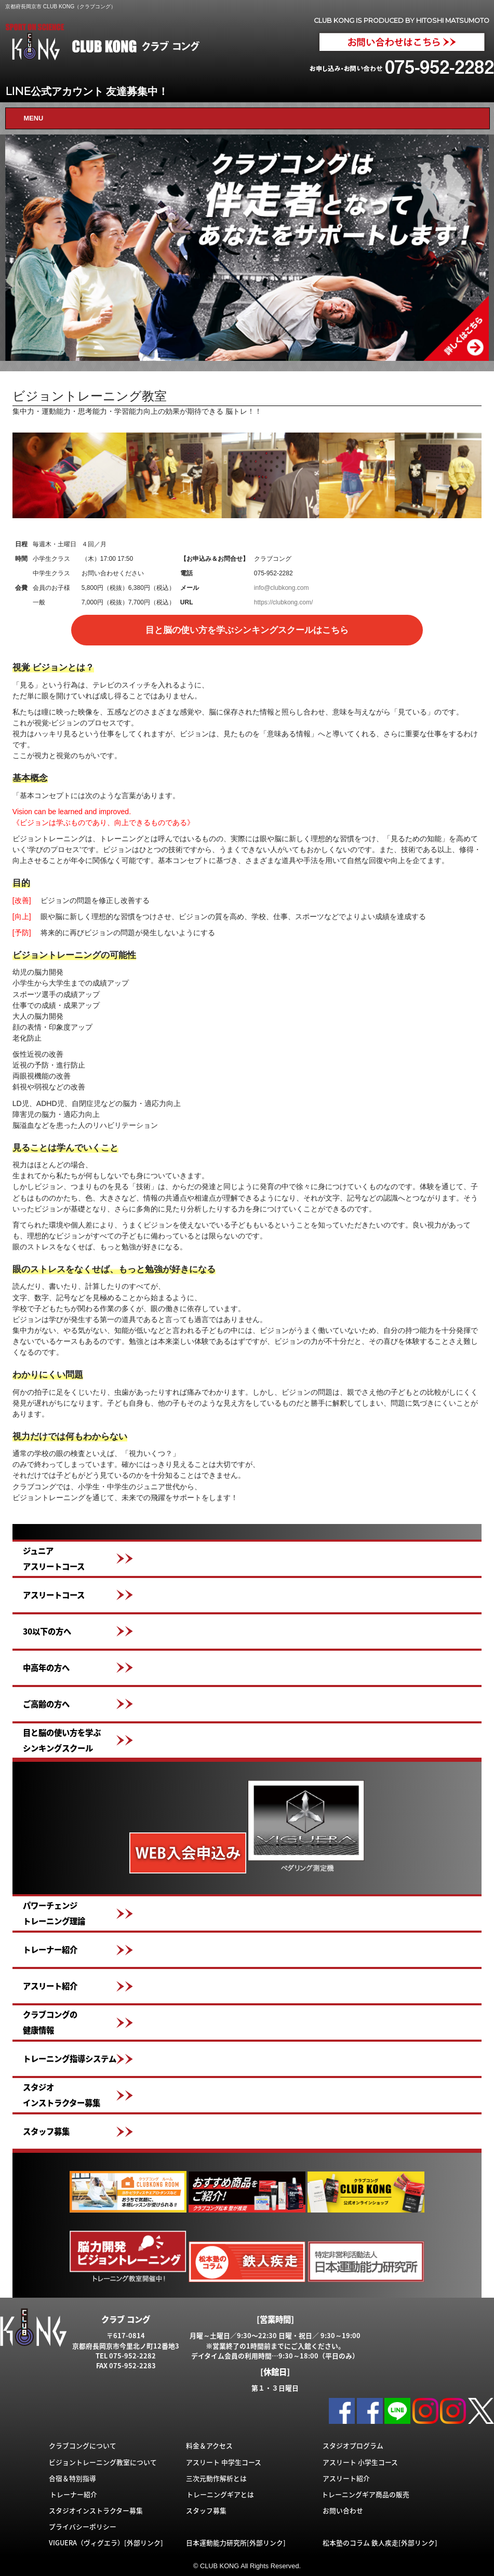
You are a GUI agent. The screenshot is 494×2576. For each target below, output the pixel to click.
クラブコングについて (82, 2445)
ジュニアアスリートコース (54, 1558)
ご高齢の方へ (46, 1704)
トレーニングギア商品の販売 (365, 2494)
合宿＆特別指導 (72, 2478)
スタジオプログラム (353, 2445)
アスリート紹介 (50, 1986)
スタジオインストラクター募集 (61, 2095)
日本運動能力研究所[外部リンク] (236, 2542)
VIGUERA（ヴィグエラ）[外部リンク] (106, 2542)
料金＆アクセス (209, 2445)
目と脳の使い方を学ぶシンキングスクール (62, 1740)
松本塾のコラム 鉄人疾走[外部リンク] (380, 2542)
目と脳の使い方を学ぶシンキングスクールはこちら (247, 630)
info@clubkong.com (281, 587)
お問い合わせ (343, 2510)
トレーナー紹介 (50, 1949)
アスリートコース (54, 1595)
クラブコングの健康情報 (50, 2022)
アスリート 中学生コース (223, 2462)
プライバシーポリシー (82, 2526)
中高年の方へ (46, 1668)
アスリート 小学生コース (360, 2462)
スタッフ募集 (46, 2131)
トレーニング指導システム (69, 2059)
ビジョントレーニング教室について (103, 2462)
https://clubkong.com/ (283, 602)
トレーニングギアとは (220, 2494)
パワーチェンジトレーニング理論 (54, 1913)
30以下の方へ (47, 1631)
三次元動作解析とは (216, 2478)
